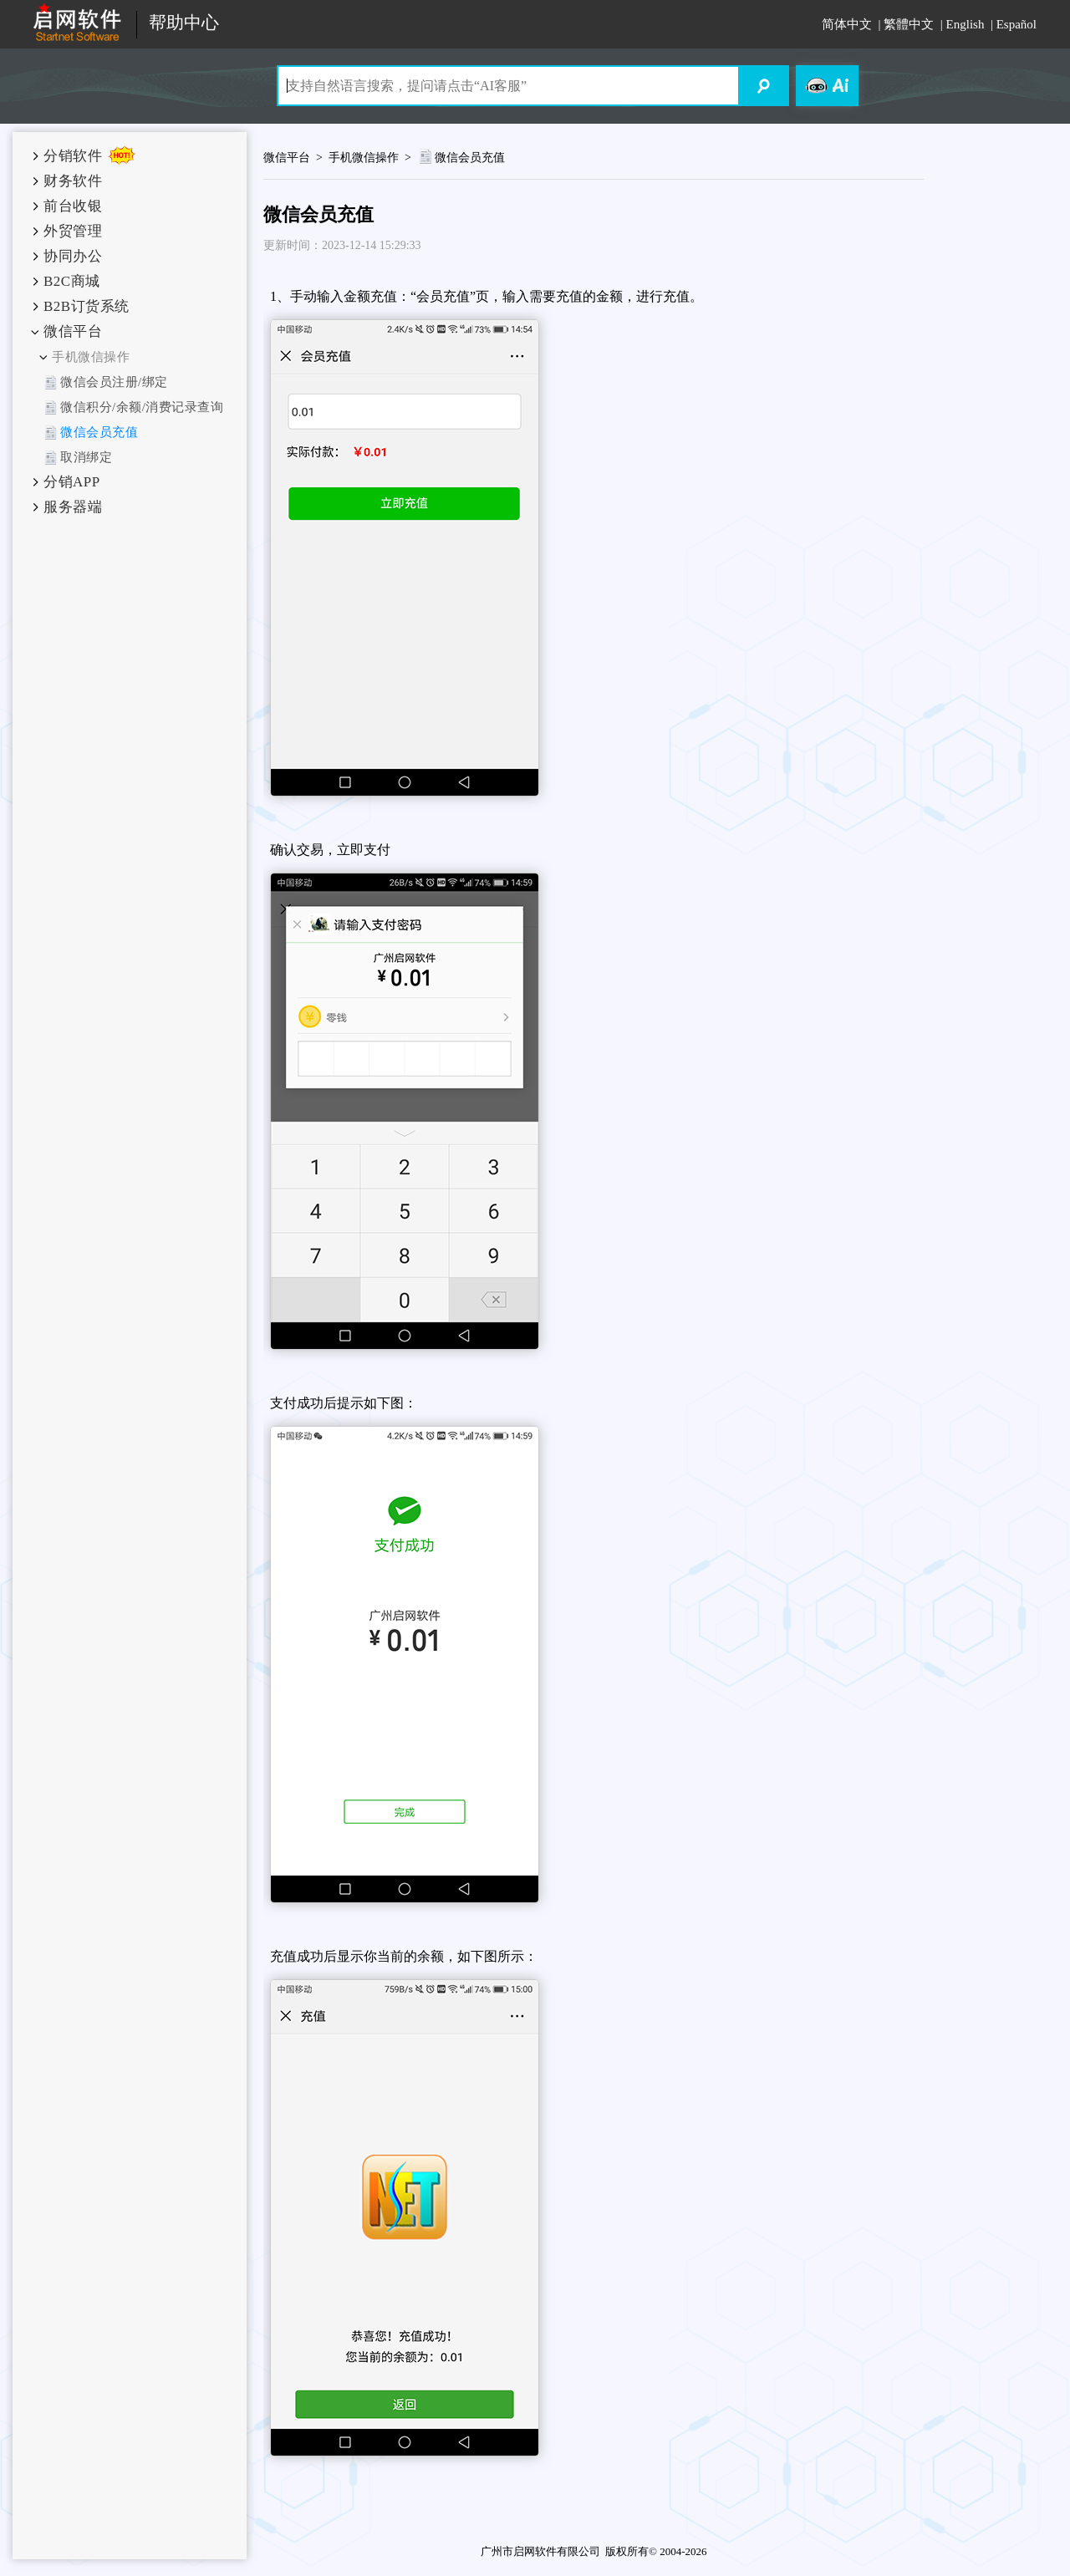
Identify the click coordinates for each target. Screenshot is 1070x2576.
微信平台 (72, 331)
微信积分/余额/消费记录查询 (141, 407)
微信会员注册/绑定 (114, 382)
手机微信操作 (91, 357)
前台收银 (72, 206)
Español (1016, 24)
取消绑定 (86, 457)
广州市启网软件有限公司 (540, 2551)
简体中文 (847, 24)
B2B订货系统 (86, 306)
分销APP (71, 482)
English (965, 24)
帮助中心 (184, 23)
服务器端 (72, 507)
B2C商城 (71, 281)
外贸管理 (72, 231)
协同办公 (72, 256)
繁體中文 (909, 24)
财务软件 (72, 181)
